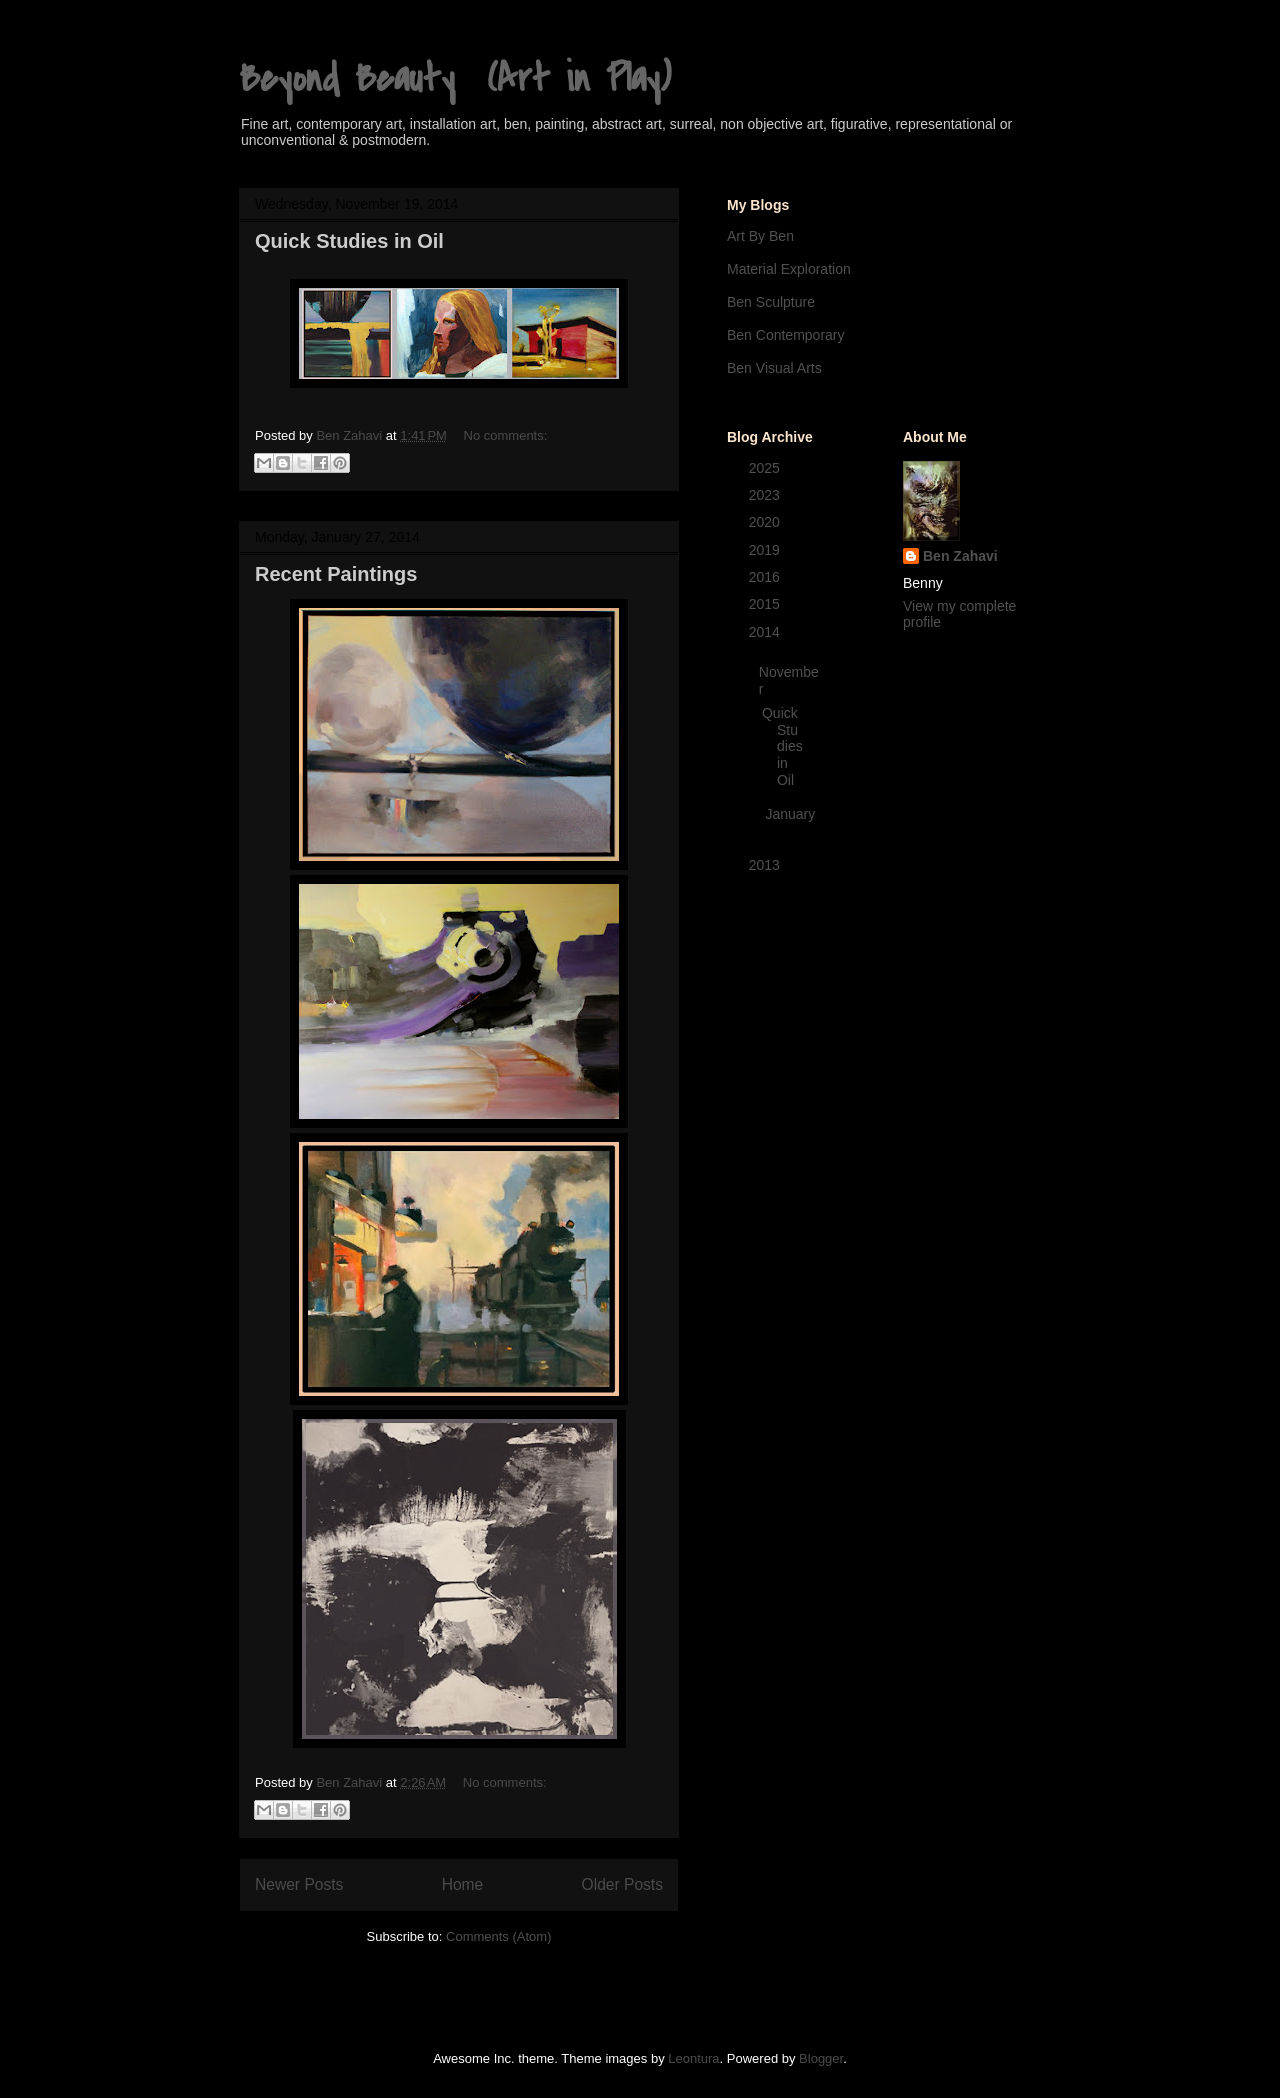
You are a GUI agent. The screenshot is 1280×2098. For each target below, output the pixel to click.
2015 (766, 604)
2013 (766, 865)
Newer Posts (299, 1884)
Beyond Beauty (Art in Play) (455, 79)
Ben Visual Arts (774, 368)
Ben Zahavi (960, 556)
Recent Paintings (336, 574)
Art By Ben (760, 236)
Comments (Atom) (498, 1936)
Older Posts (622, 1884)
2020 (766, 522)
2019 (766, 550)
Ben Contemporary (786, 335)
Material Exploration (789, 269)
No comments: (506, 435)
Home (463, 1884)
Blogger (821, 2058)
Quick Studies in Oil (349, 241)
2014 (766, 632)
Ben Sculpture (771, 302)
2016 (766, 577)
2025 (766, 468)
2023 (766, 495)
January (790, 814)
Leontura (693, 2058)
